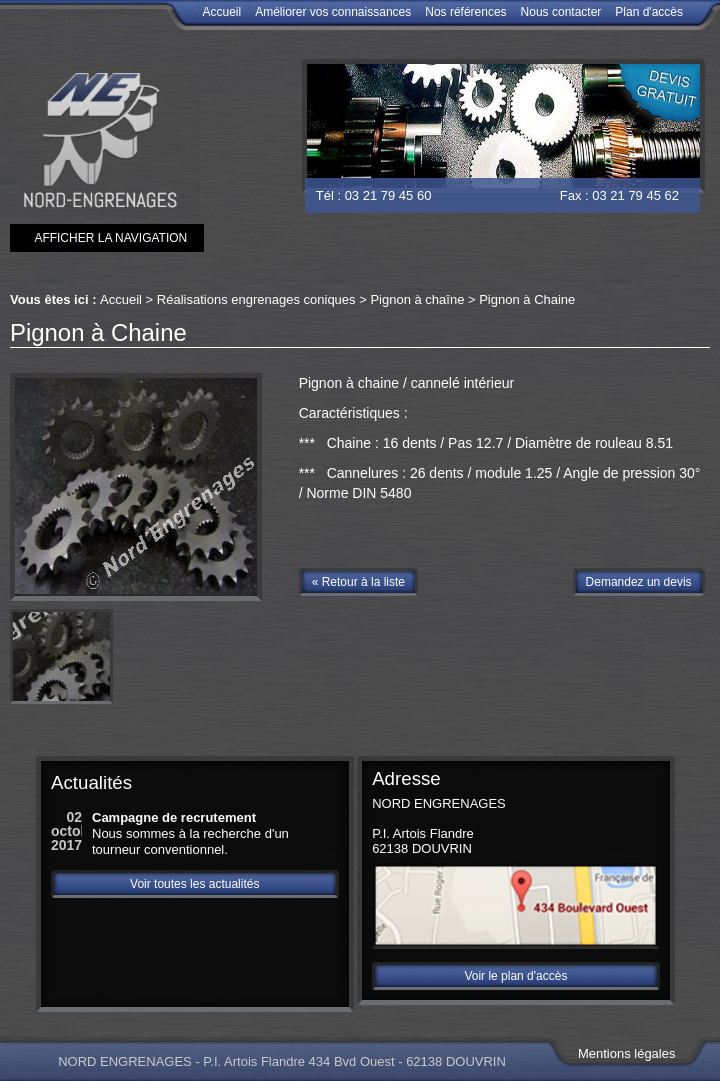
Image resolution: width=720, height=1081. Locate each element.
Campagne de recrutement (174, 817)
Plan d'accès (649, 12)
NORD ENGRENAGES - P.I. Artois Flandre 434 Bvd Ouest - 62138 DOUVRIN (282, 1061)
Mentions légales (627, 1053)
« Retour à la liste (358, 582)
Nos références (465, 12)
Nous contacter (561, 12)
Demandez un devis (639, 582)
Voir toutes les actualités (194, 884)
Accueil (221, 12)
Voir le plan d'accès (515, 976)
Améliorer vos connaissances (333, 12)
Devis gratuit (657, 94)
